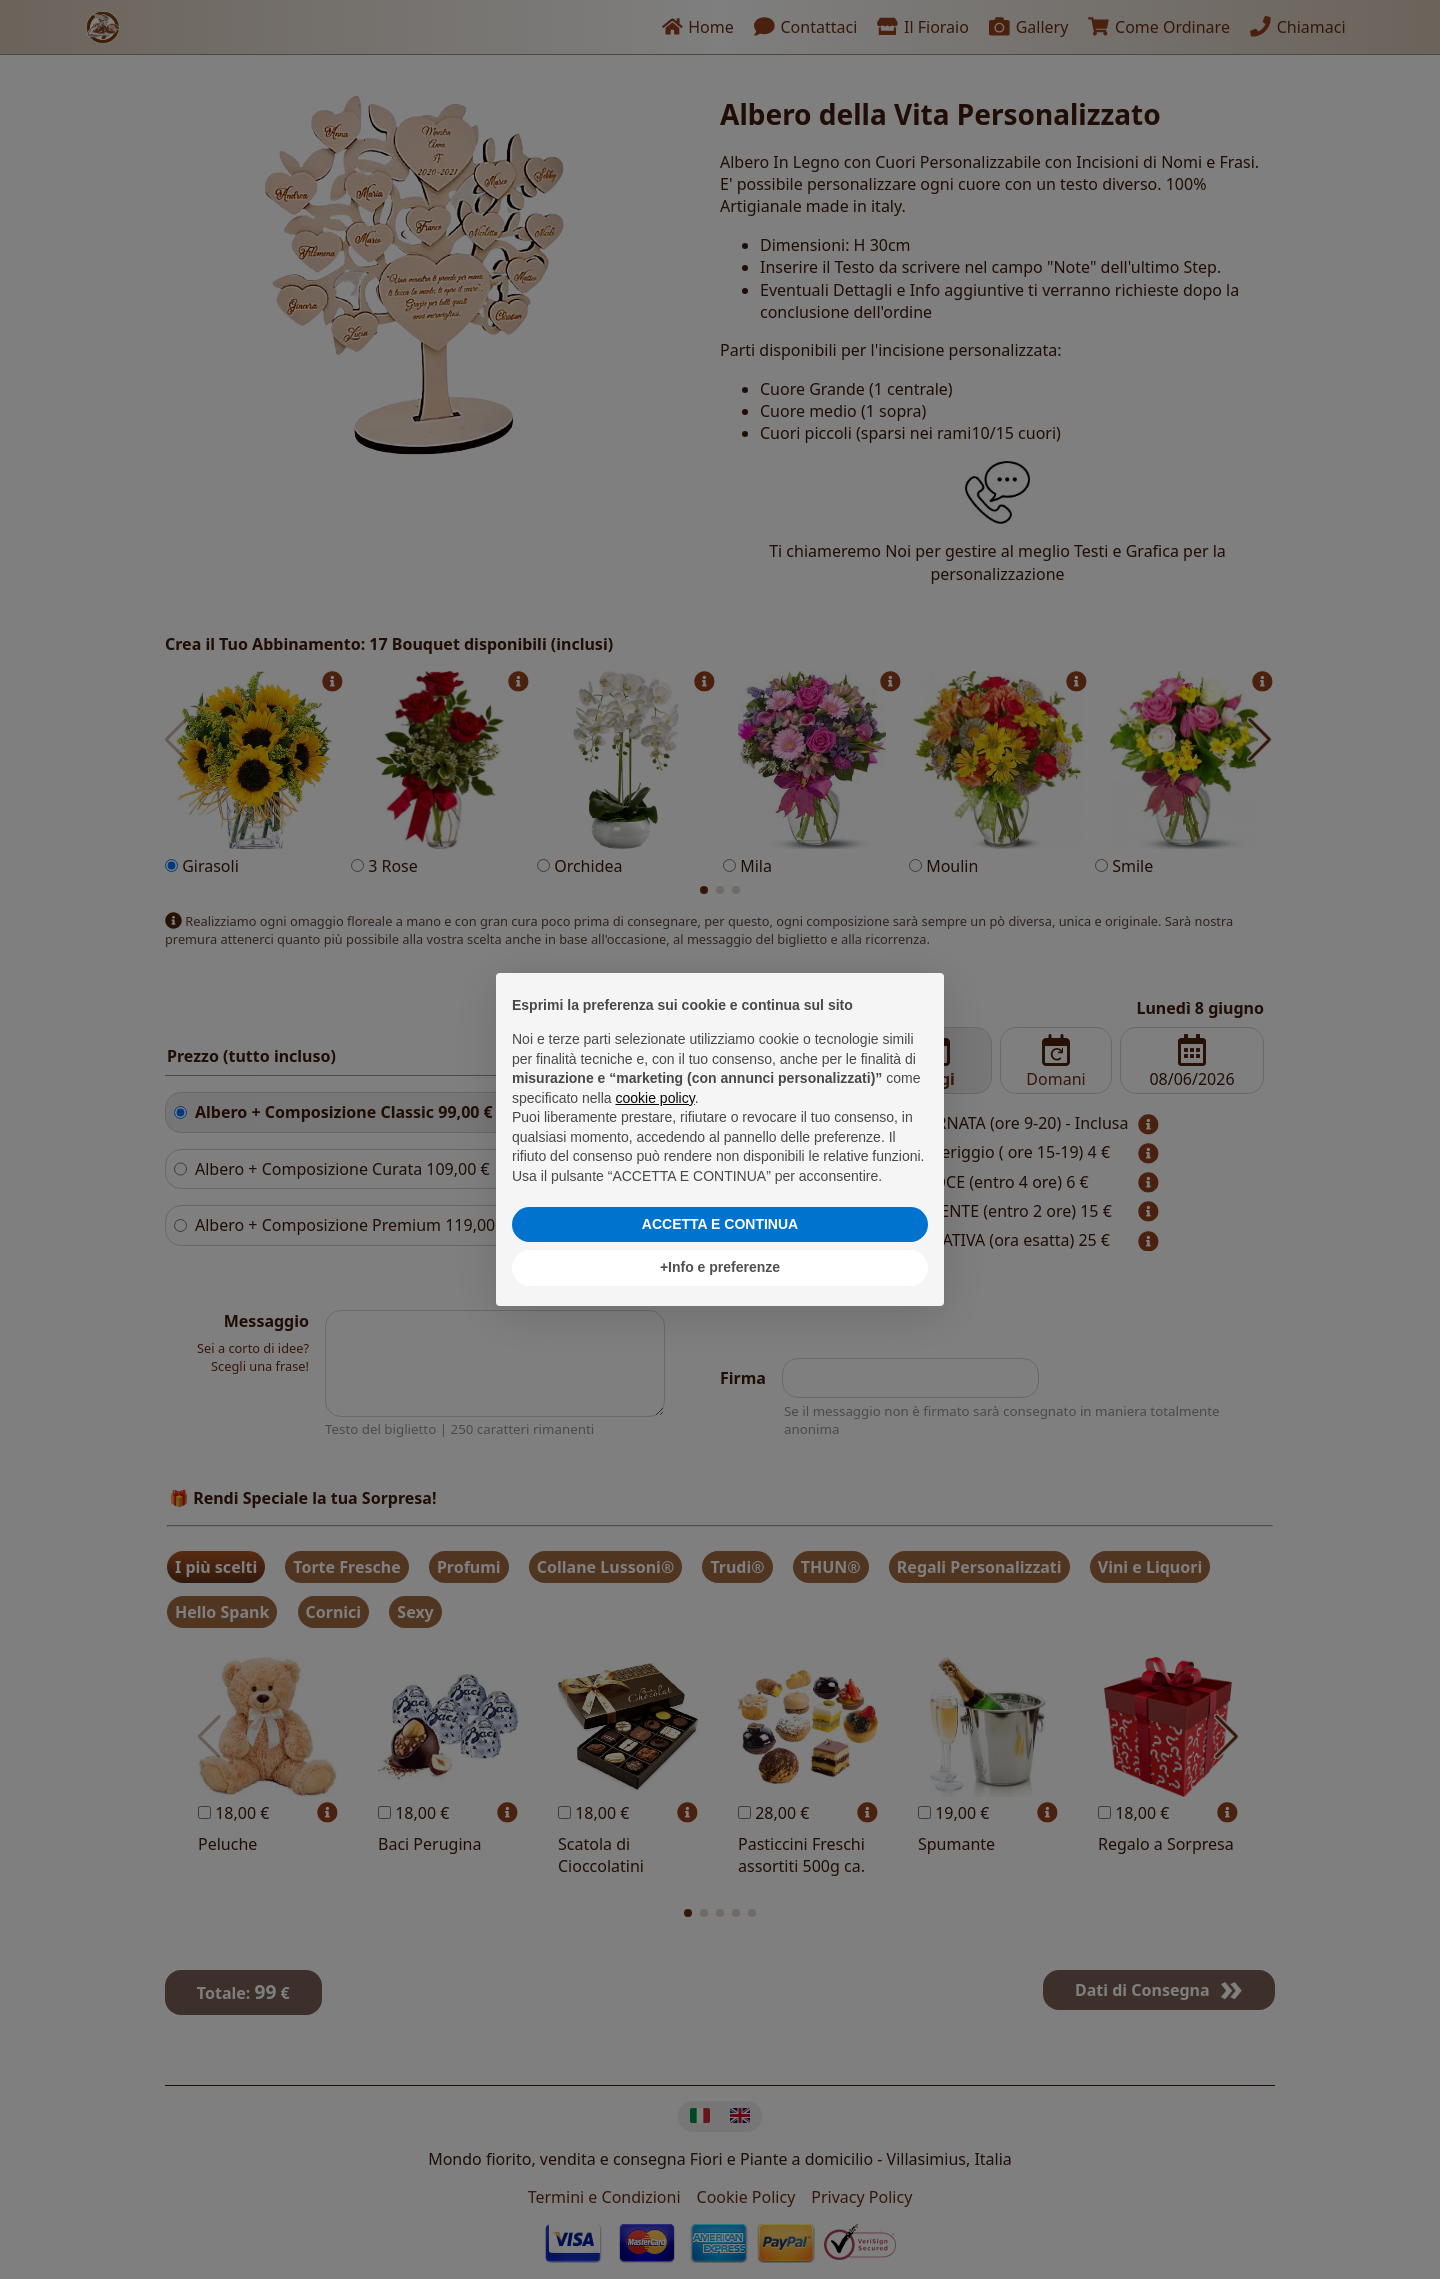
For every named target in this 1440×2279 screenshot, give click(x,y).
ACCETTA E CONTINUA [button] (720, 1224)
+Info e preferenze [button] (720, 1267)
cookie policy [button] (655, 1098)
